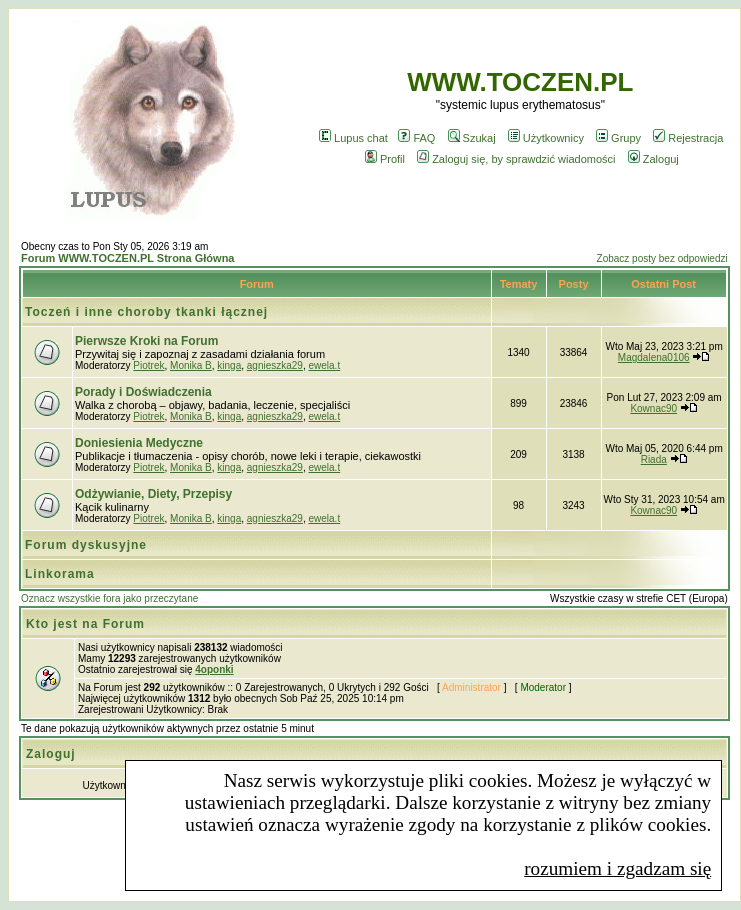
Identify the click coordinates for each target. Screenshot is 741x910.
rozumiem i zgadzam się (617, 868)
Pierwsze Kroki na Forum (146, 341)
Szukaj (472, 138)
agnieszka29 (275, 365)
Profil (385, 159)
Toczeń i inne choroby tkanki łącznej (146, 312)
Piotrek (148, 365)
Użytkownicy (546, 138)
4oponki (214, 669)
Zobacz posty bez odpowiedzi (662, 258)
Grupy (618, 138)
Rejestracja (688, 138)
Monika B (191, 365)
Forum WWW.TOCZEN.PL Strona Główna (127, 258)
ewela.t (324, 365)
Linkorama (60, 574)
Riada (654, 459)
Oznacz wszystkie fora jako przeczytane (109, 598)
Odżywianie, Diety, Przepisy (153, 494)
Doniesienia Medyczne (139, 443)
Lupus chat (353, 138)
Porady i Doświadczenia (143, 392)
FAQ (416, 138)
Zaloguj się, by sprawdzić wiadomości (516, 159)
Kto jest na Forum (85, 624)
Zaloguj (653, 159)
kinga (229, 365)
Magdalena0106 (654, 357)
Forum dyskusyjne (86, 545)
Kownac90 (653, 408)
